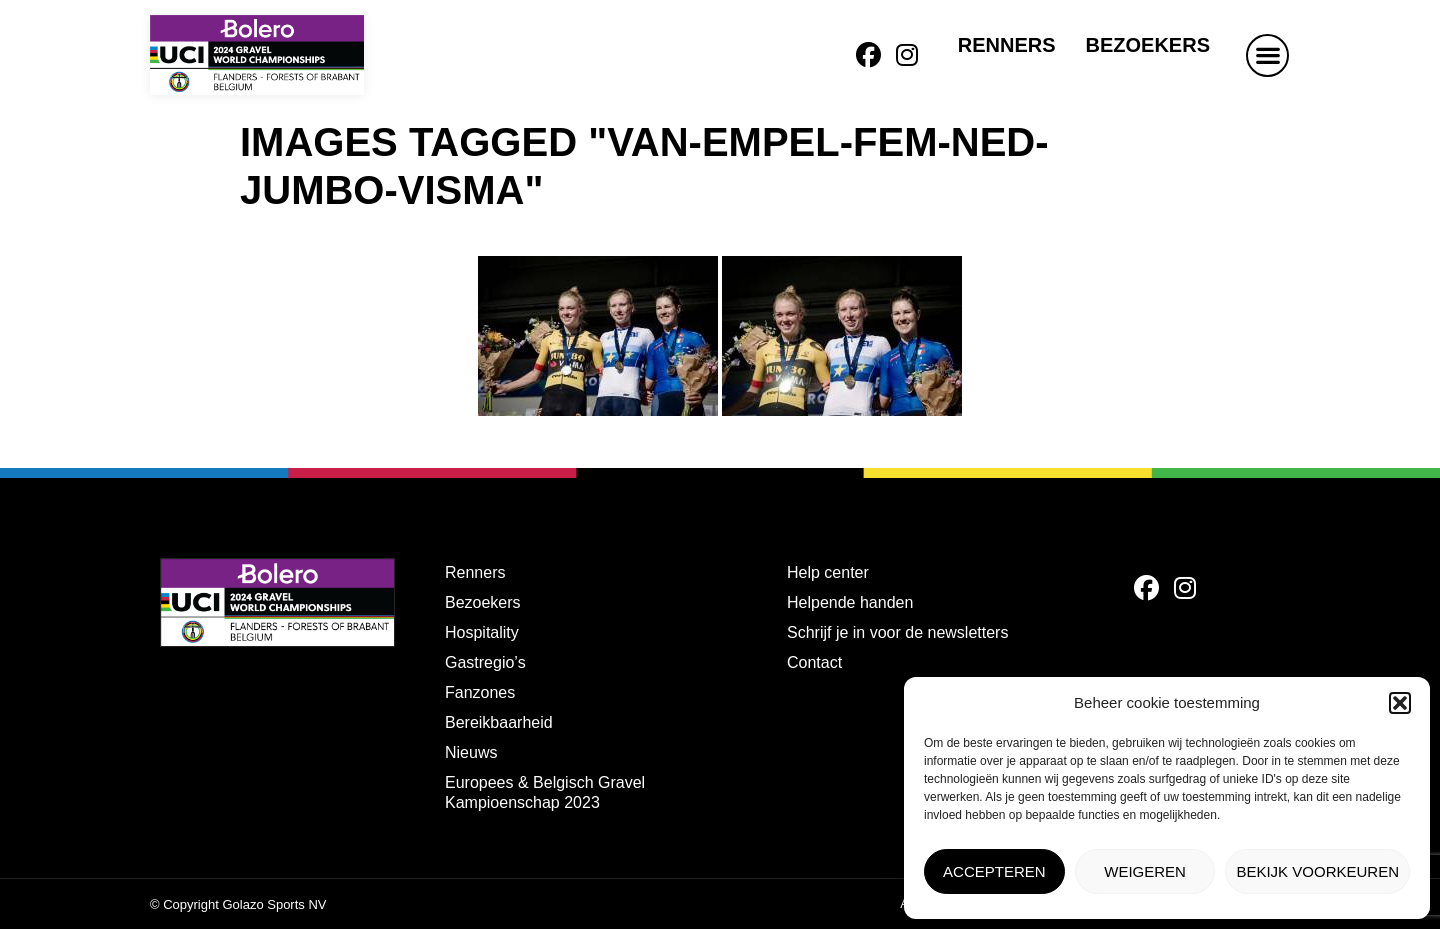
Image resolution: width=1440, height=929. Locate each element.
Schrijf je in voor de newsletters (897, 632)
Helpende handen (850, 602)
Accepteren (994, 871)
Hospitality (482, 632)
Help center (828, 572)
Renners (1007, 45)
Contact (814, 662)
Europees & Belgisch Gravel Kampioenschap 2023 (545, 792)
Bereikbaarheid (499, 722)
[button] (1400, 703)
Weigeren (1145, 871)
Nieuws (471, 752)
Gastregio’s (485, 662)
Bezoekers (1148, 45)
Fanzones (480, 692)
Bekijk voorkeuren (1317, 871)
